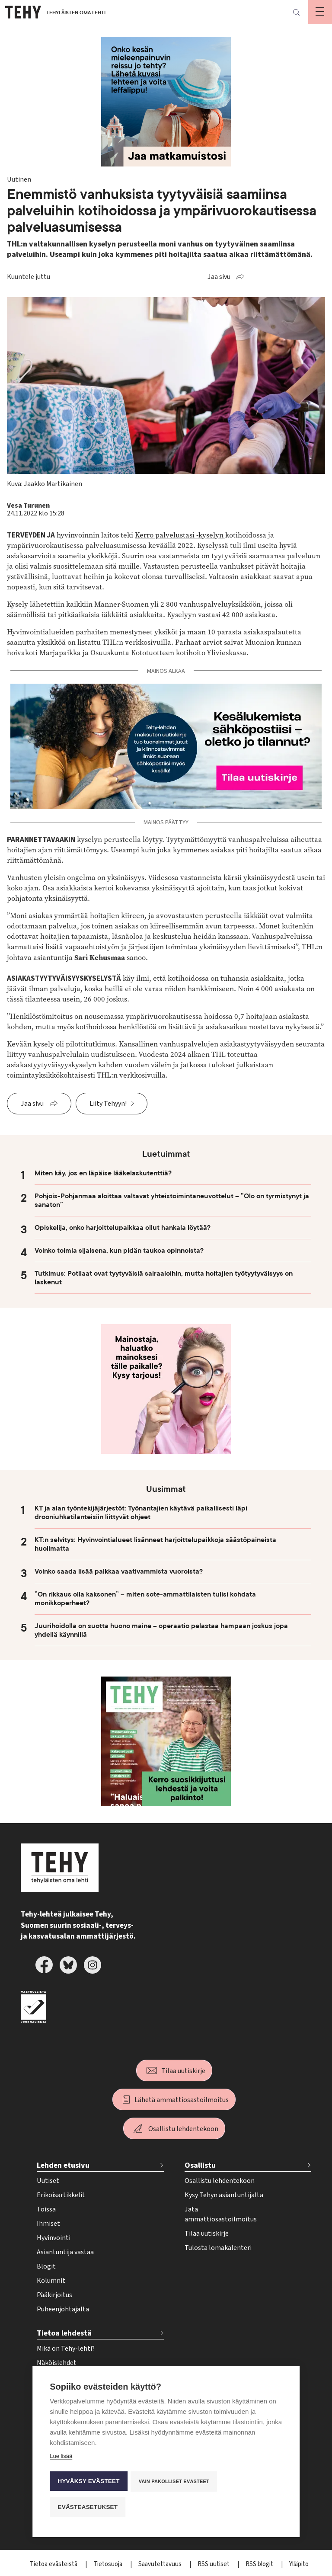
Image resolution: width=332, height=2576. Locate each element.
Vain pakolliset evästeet (175, 2482)
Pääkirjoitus (54, 2295)
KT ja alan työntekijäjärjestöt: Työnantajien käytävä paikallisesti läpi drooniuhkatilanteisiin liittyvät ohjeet (141, 1512)
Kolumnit (51, 2280)
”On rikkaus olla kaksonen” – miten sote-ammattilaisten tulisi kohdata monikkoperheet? (145, 1598)
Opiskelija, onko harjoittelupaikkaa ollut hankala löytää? (123, 1227)
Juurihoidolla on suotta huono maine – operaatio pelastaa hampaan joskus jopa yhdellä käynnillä (161, 1630)
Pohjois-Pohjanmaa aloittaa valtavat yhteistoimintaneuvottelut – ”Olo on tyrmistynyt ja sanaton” (172, 1200)
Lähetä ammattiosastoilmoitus (181, 2100)
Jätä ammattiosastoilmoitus (221, 2214)
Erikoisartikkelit (61, 2195)
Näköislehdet (57, 2363)
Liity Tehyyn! (108, 1103)
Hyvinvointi (53, 2238)
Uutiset (48, 2181)
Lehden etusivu (63, 2165)
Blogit (46, 2266)
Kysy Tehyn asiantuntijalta (224, 2195)
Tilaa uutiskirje (183, 2071)
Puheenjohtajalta (63, 2309)
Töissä (46, 2209)
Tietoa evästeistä (54, 2564)
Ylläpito (299, 2564)
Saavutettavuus (160, 2564)
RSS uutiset (214, 2564)
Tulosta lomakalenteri (218, 2248)
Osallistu (200, 2165)
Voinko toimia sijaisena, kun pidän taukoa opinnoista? (119, 1250)
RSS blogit (260, 2564)
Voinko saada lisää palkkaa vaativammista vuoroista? (119, 1571)
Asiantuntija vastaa (65, 2252)
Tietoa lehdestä (64, 2333)
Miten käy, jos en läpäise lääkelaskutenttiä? (103, 1173)
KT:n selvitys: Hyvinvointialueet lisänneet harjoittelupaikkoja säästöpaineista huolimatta (155, 1544)
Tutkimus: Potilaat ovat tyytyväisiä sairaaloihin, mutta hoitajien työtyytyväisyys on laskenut (164, 1277)
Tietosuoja (108, 2564)
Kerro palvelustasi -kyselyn (180, 535)
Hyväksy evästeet (88, 2482)
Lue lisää (61, 2458)
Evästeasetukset (87, 2507)
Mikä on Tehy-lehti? (66, 2348)
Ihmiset (48, 2223)
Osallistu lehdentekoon (183, 2129)
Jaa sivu (219, 277)
